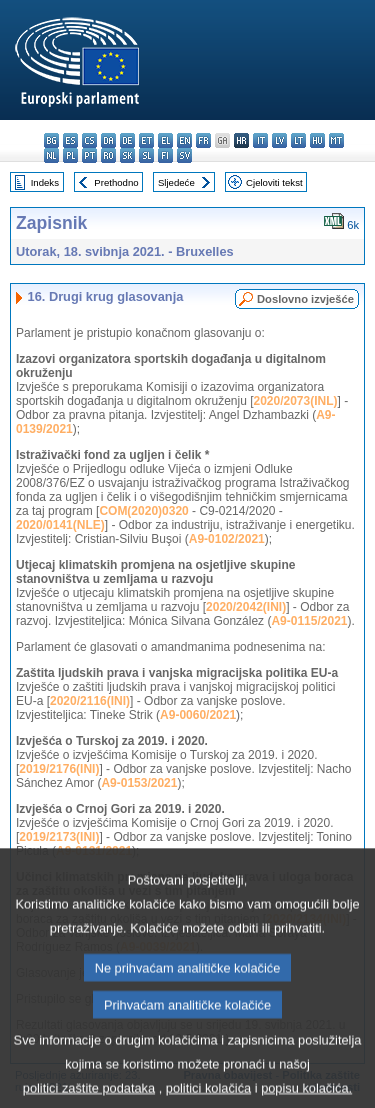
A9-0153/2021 (139, 783)
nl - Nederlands (51, 155)
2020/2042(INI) (246, 607)
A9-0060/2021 (198, 715)
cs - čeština (89, 140)
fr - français (203, 140)
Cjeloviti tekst (274, 182)
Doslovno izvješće (305, 299)
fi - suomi (165, 155)
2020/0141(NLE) (60, 525)
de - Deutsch (127, 140)
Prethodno (116, 182)
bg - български (51, 140)
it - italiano (260, 140)
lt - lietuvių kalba (298, 140)
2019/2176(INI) (59, 769)
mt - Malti (336, 140)
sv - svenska (184, 155)
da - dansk (108, 140)
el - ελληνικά (165, 140)
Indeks (45, 182)
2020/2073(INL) (295, 401)
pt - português (89, 155)
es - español (70, 140)
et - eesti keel (146, 140)
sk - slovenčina (127, 155)
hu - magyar (317, 140)
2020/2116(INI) (90, 701)
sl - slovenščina (146, 155)
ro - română (108, 155)
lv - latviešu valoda (279, 140)
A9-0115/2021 (309, 621)
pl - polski (70, 155)
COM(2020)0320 (143, 511)
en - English (184, 140)
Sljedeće (176, 182)
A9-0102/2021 (227, 539)
